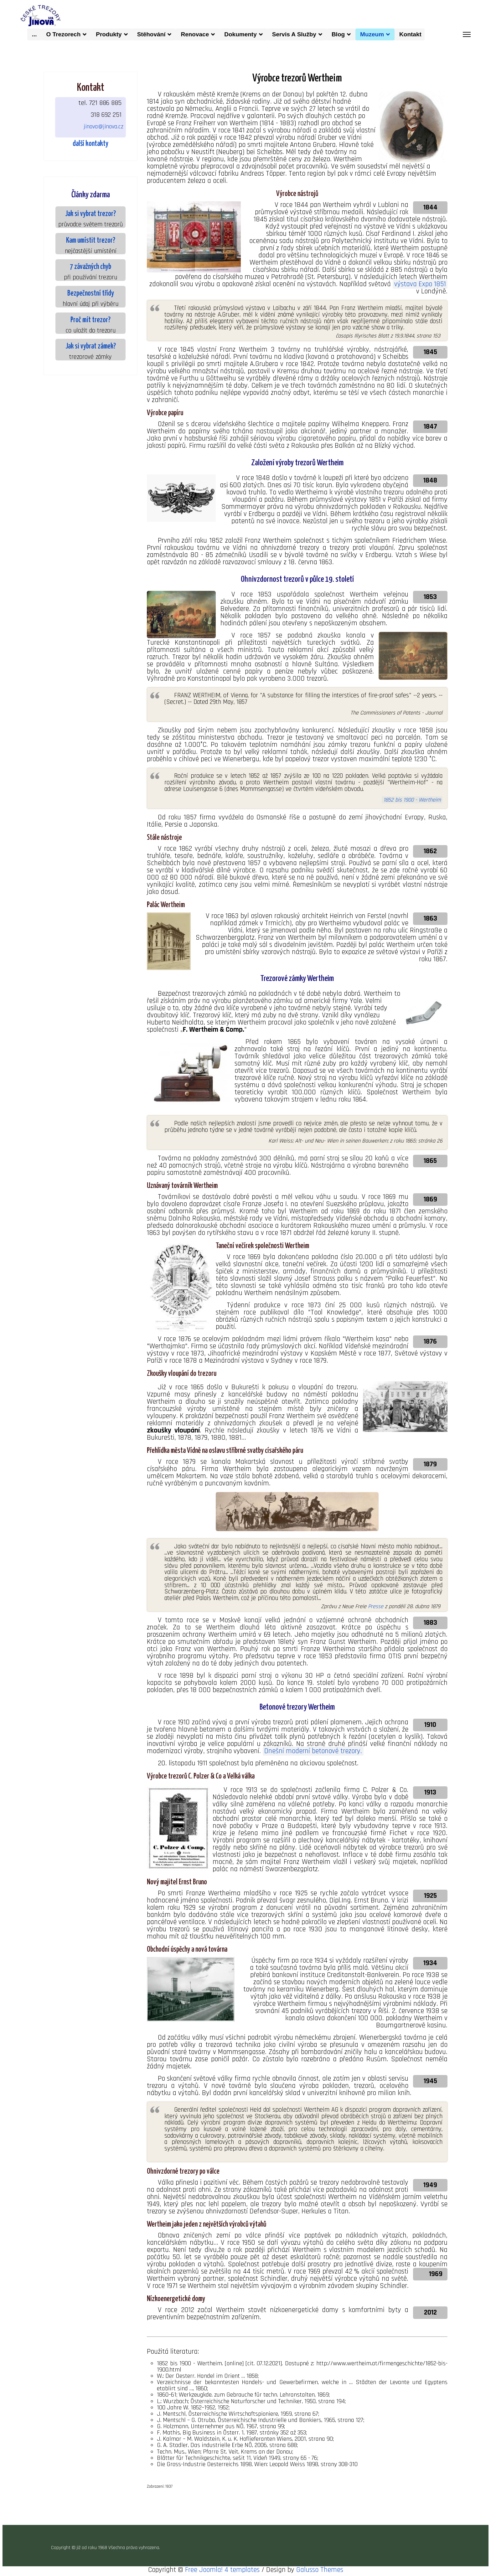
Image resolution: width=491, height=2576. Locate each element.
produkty (108, 34)
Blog (338, 34)
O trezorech (63, 34)
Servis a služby (294, 34)
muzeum (372, 34)
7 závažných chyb (90, 267)
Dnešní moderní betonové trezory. (313, 1751)
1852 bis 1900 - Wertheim (412, 799)
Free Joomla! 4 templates (222, 2569)
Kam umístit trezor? (90, 240)
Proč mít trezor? (90, 320)
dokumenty (240, 34)
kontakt (412, 34)
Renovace (195, 34)
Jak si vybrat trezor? (90, 214)
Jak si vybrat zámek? (90, 346)
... (34, 34)
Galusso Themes (319, 2569)
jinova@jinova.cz (103, 126)
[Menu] (467, 34)
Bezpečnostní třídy (90, 293)
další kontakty (90, 143)
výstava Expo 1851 (420, 284)
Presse (375, 1606)
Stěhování (151, 34)
